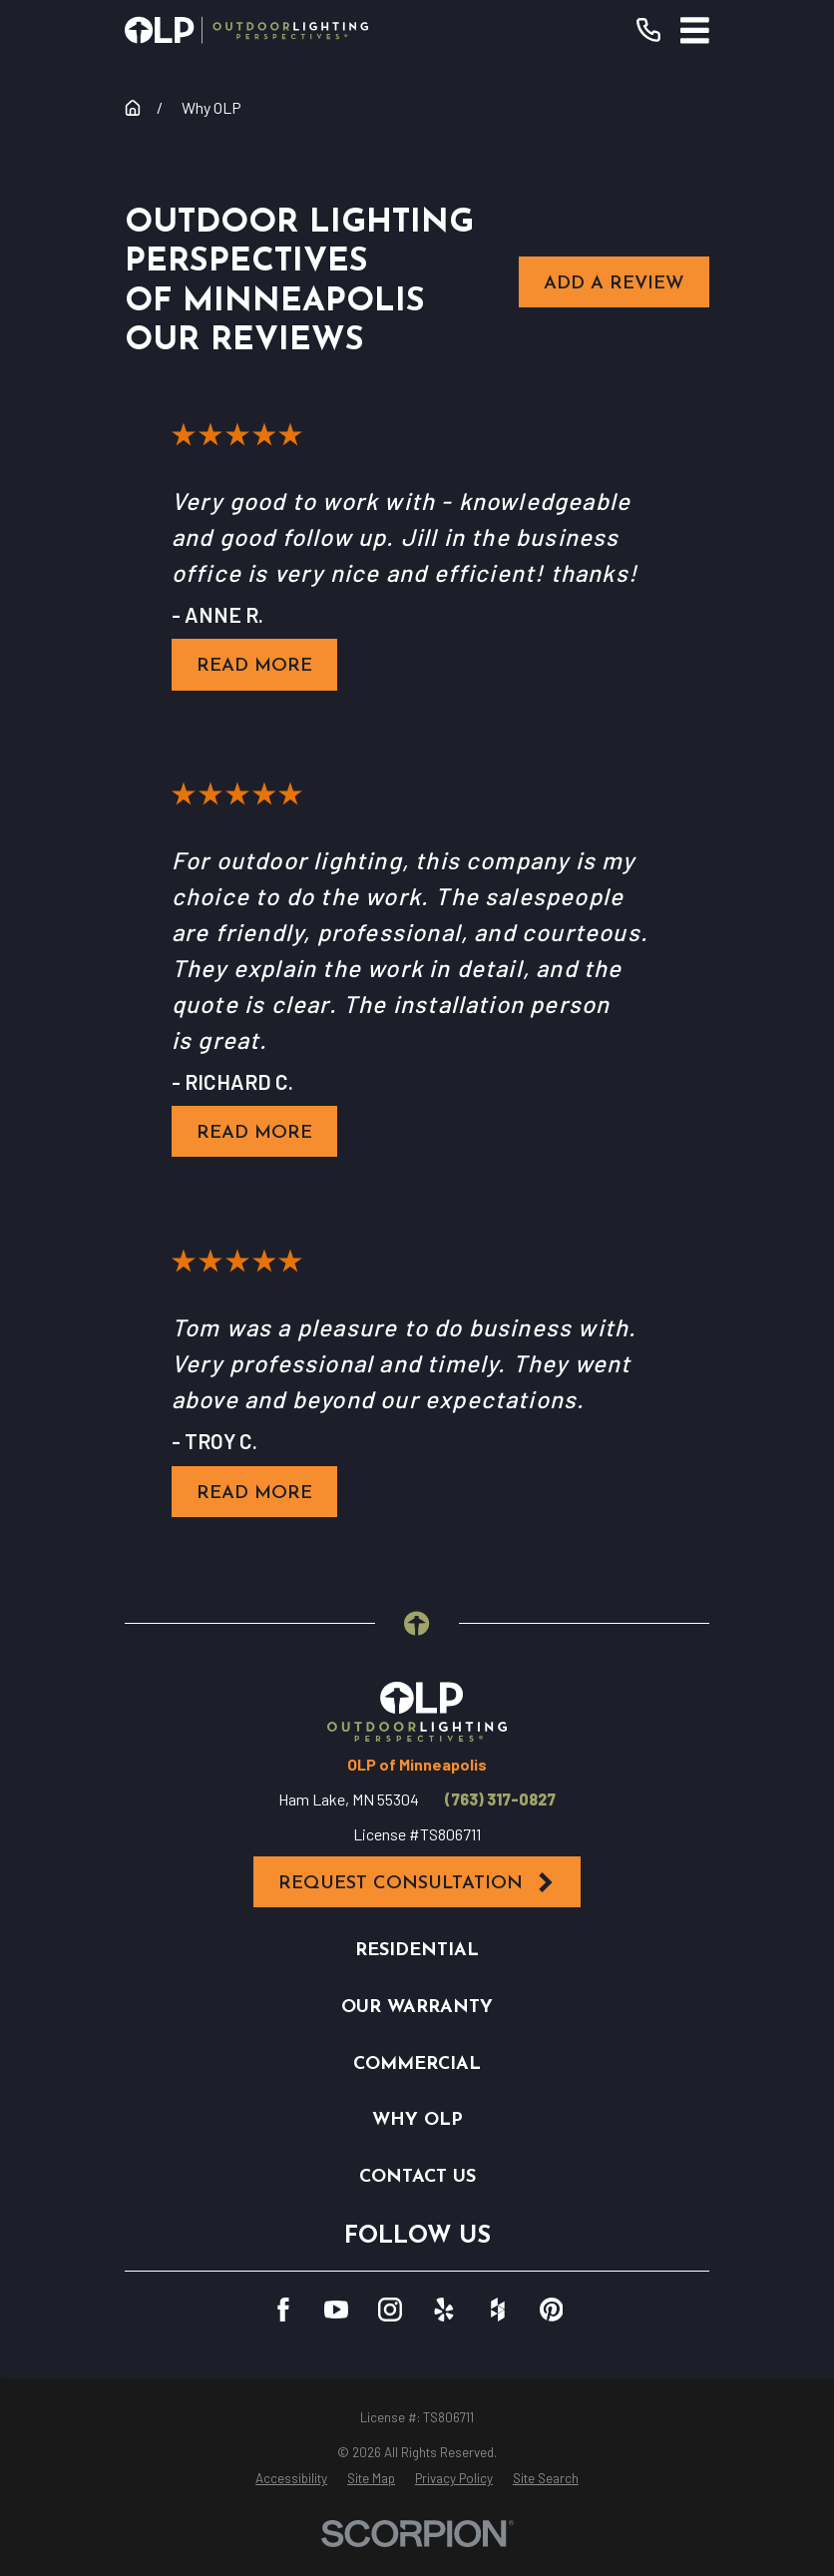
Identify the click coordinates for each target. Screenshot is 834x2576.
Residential (417, 1950)
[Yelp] (444, 2309)
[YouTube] (336, 2309)
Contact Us (417, 2177)
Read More (254, 666)
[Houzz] (498, 2309)
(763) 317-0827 (500, 1799)
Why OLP (417, 2120)
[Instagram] (390, 2309)
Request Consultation (417, 1882)
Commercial (417, 2064)
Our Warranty (417, 2007)
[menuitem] (291, 2479)
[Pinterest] (552, 2309)
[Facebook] (283, 2309)
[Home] (246, 30)
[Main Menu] (694, 30)
